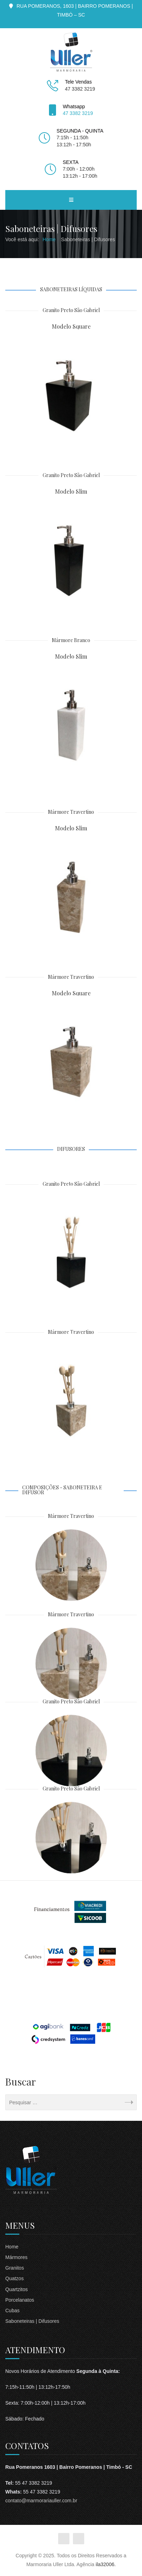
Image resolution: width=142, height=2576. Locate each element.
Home (11, 2247)
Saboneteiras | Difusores (32, 2321)
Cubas (12, 2310)
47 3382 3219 (78, 113)
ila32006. (106, 2564)
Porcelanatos (19, 2300)
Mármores (16, 2257)
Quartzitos (16, 2289)
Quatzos (14, 2278)
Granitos (14, 2268)
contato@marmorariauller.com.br (41, 2500)
